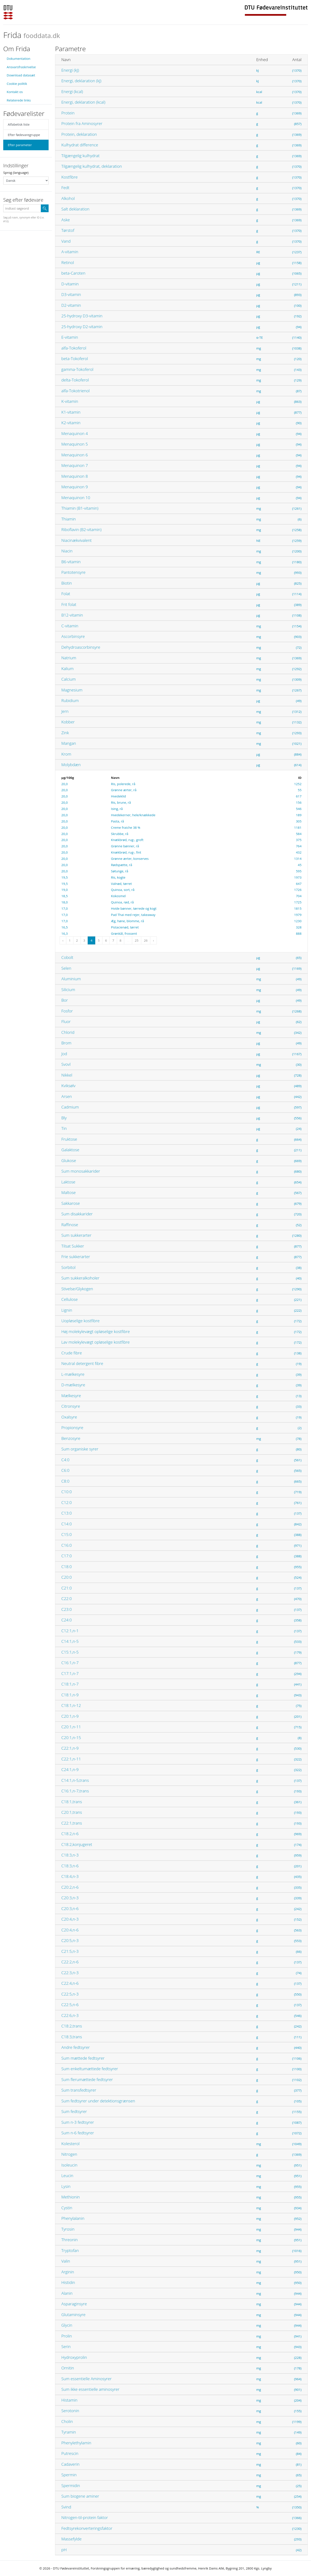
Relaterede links (19, 100)
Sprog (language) (16, 172)
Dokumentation (18, 58)
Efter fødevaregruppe (24, 135)
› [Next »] (153, 940)
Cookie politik (17, 83)
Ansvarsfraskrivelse (21, 67)
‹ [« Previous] (62, 940)
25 (136, 940)
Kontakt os (15, 92)
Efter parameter (20, 145)
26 (146, 940)
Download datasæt (21, 75)
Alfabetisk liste (19, 124)
